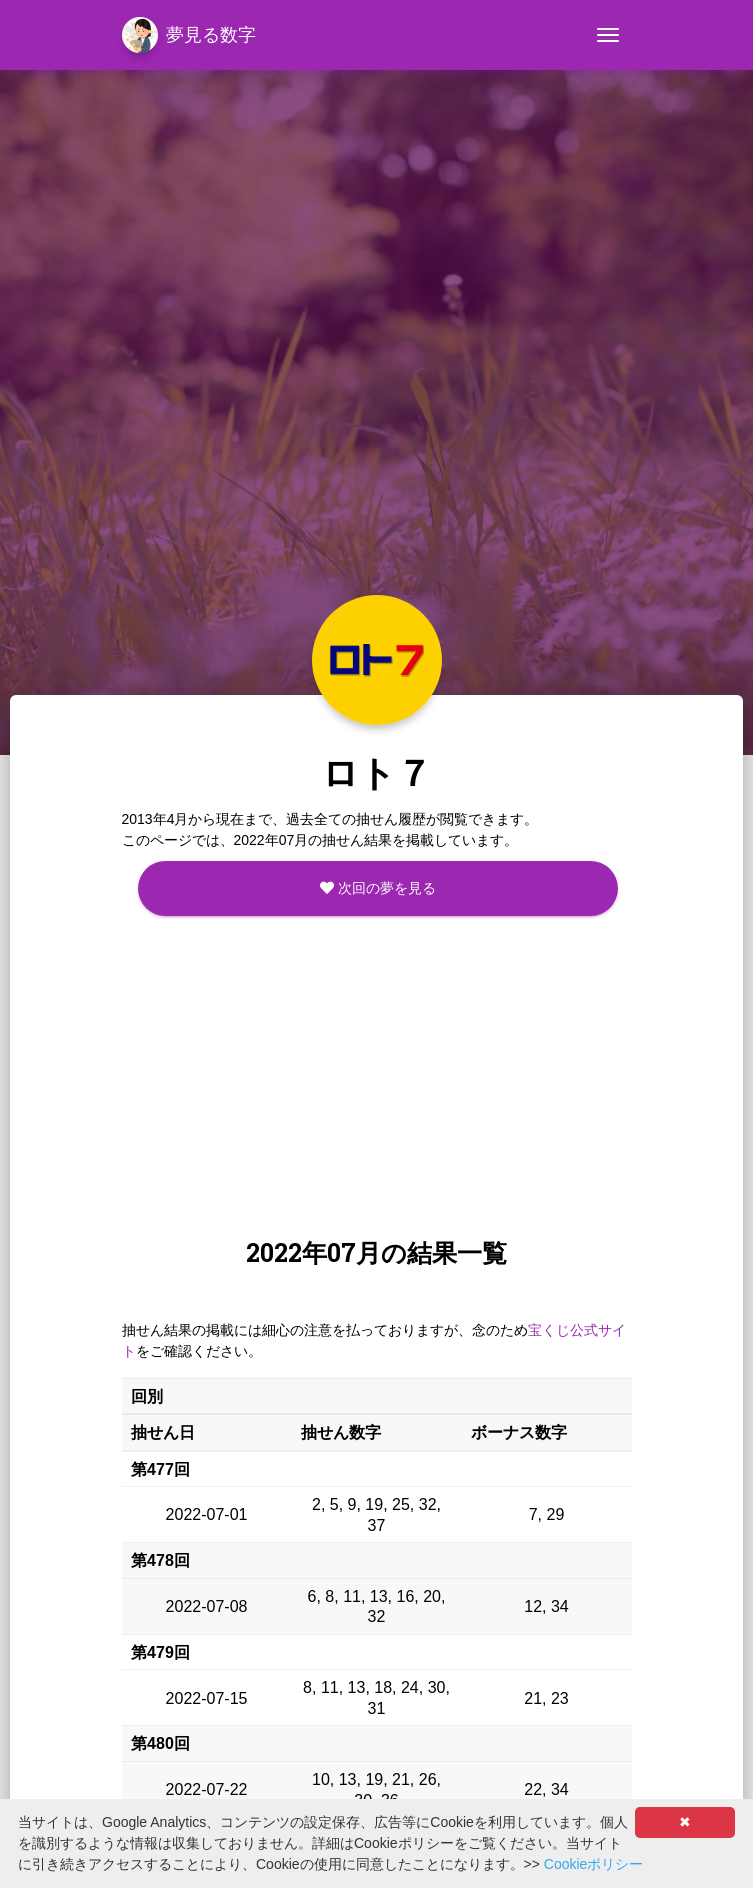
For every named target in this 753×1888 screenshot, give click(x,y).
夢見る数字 (189, 35)
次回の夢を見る (378, 888)
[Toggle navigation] (608, 35)
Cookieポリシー (594, 1864)
